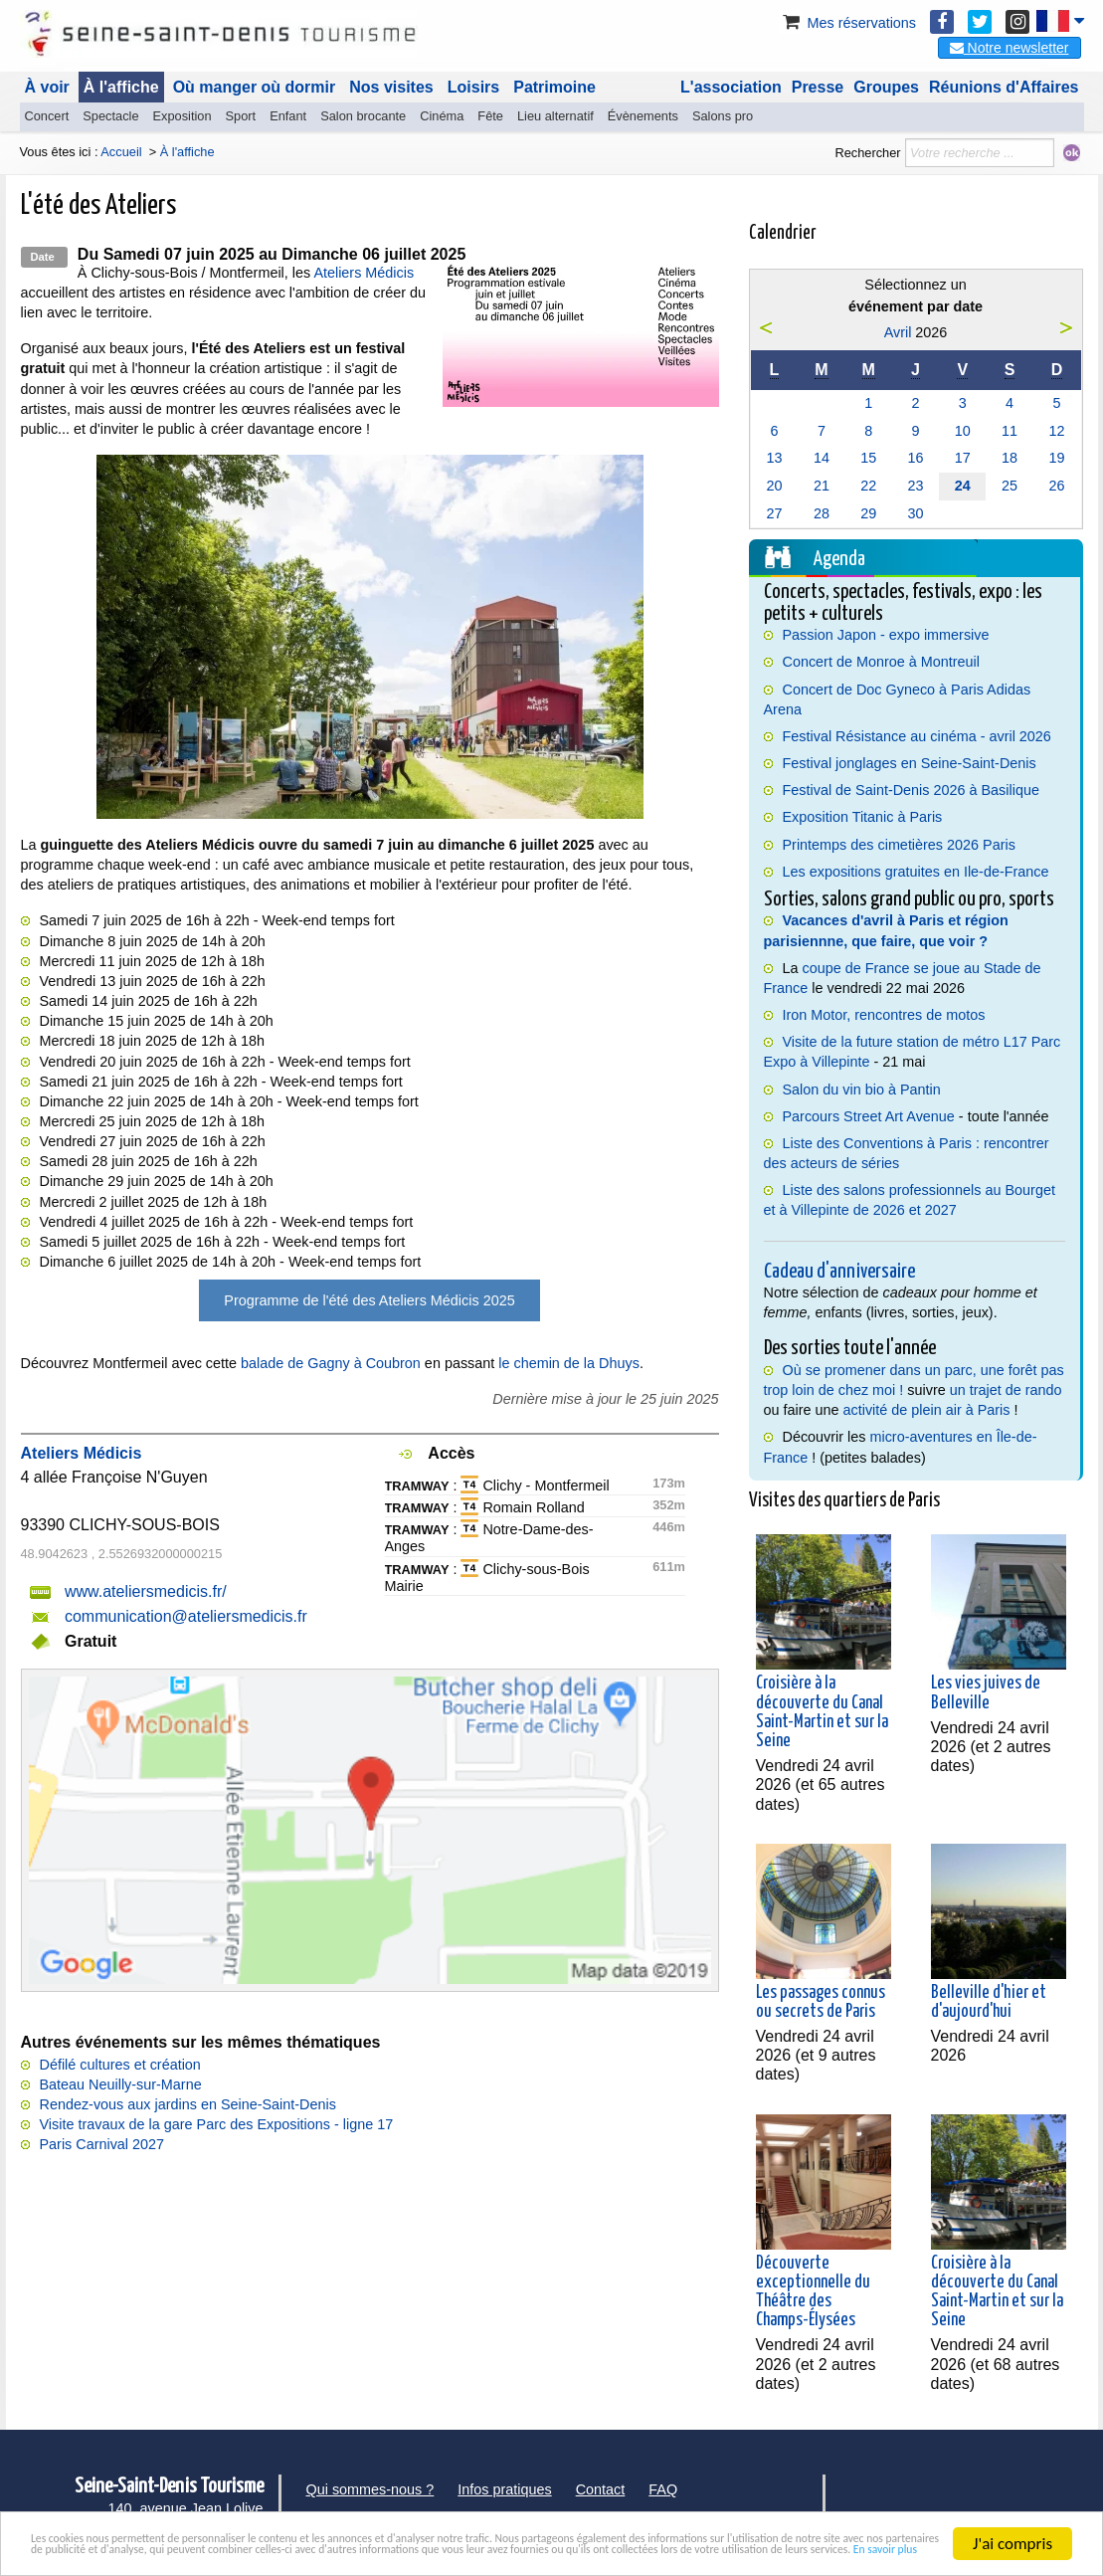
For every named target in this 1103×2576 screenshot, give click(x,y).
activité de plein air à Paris (927, 1410)
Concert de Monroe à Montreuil (881, 662)
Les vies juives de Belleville (985, 1693)
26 (1057, 486)
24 (963, 486)
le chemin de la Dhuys (569, 1363)
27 (774, 513)
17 (963, 458)
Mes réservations (847, 23)
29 (868, 513)
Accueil (120, 151)
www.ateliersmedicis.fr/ (146, 1591)
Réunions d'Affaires (1004, 87)
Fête (490, 115)
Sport (241, 115)
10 (963, 431)
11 (1009, 431)
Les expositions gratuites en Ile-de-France (916, 872)
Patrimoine (554, 87)
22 (868, 486)
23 (915, 486)
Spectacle (110, 115)
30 (915, 513)
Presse (818, 87)
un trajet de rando (1006, 1390)
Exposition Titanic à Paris (863, 817)
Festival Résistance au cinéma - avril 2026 (917, 736)
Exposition (182, 115)
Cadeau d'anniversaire (839, 1272)
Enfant (288, 115)
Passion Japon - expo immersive (886, 635)
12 (1057, 431)
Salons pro (722, 115)
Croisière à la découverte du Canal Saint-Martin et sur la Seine (822, 1712)
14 (821, 458)
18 (1009, 458)
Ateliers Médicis (363, 273)
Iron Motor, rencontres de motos (884, 1015)
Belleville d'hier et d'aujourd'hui (988, 2002)
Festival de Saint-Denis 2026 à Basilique (911, 790)
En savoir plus (802, 2551)
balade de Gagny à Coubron (331, 1363)
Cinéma (441, 115)
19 (1057, 458)
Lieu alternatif (555, 115)
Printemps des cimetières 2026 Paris (899, 845)
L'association (731, 87)
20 (774, 486)
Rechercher (867, 152)
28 (821, 513)
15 (868, 458)
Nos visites (391, 87)
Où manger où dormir (254, 87)
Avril (898, 332)
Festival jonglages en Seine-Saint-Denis (909, 763)
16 (915, 458)
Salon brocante (363, 115)
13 (774, 458)
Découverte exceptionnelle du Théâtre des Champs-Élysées (813, 2292)
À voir (47, 87)
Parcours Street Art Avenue (869, 1116)
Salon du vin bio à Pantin (862, 1089)
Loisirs (473, 87)
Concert (47, 115)
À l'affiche (121, 87)
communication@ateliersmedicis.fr (186, 1616)
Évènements (643, 115)
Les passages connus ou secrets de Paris (820, 2002)
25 (1009, 486)
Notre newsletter (1009, 48)
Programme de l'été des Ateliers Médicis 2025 (369, 1300)
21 (821, 486)
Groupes (886, 87)
